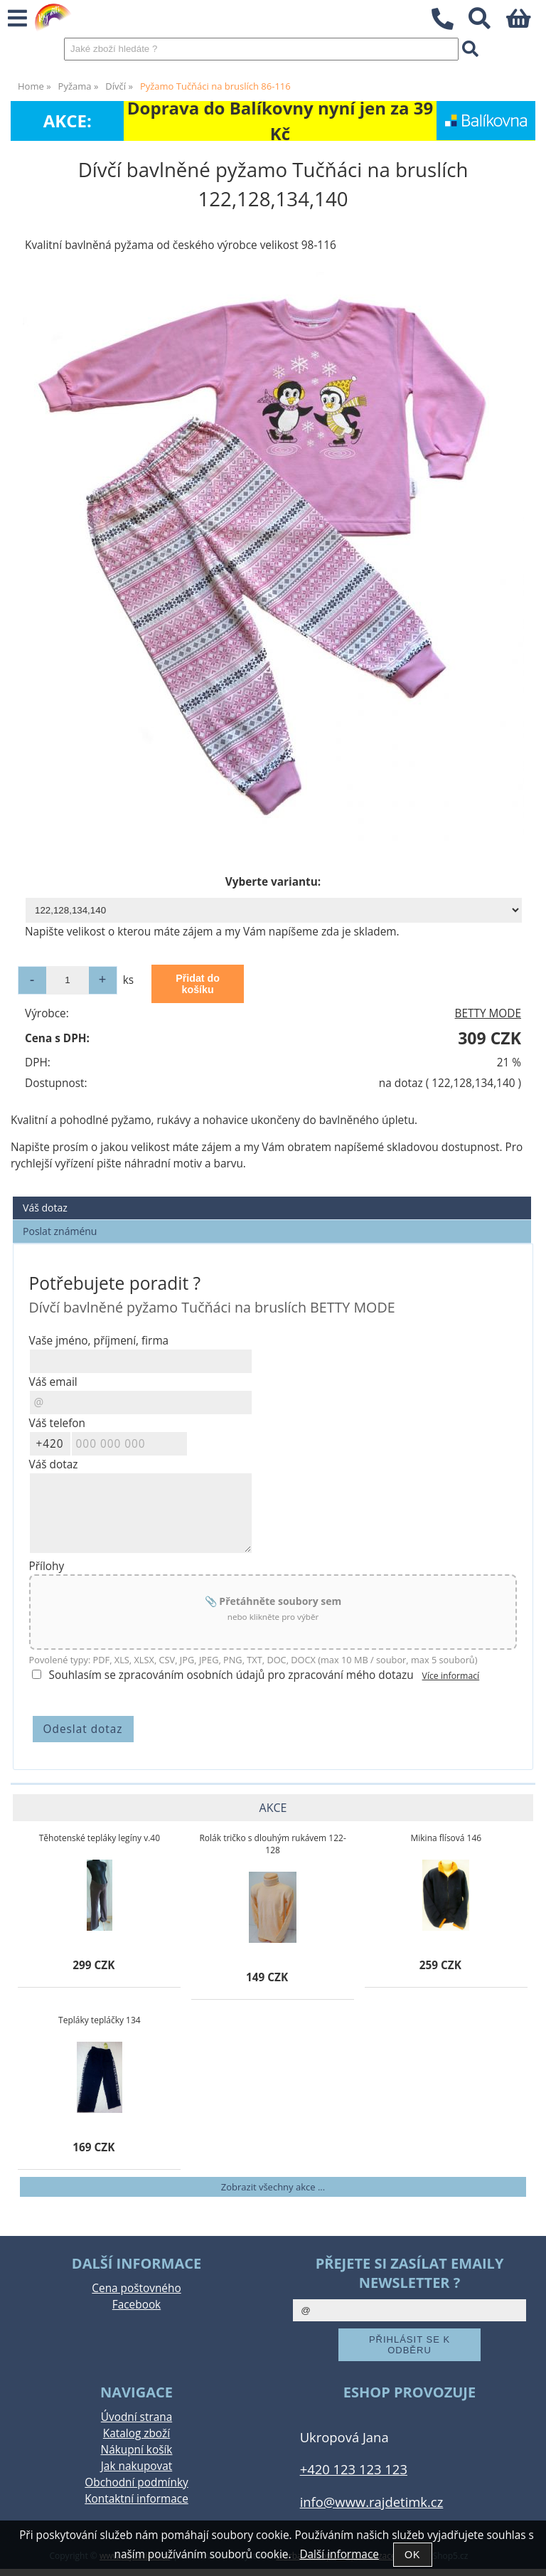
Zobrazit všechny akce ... (273, 2186)
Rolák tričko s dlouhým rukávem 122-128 (272, 1844)
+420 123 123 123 (353, 2469)
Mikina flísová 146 (445, 1838)
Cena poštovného (136, 2288)
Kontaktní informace (136, 2498)
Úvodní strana (136, 2417)
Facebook (136, 2304)
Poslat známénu (60, 1231)
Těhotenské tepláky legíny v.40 (99, 1838)
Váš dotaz (45, 1207)
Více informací (451, 1676)
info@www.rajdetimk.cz (372, 2502)
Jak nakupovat (136, 2466)
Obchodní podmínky (136, 2482)
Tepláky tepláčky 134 (99, 2020)
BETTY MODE (488, 1013)
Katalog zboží (136, 2433)
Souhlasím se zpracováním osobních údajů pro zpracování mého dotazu (231, 1675)
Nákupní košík (137, 2449)
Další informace (338, 2554)
